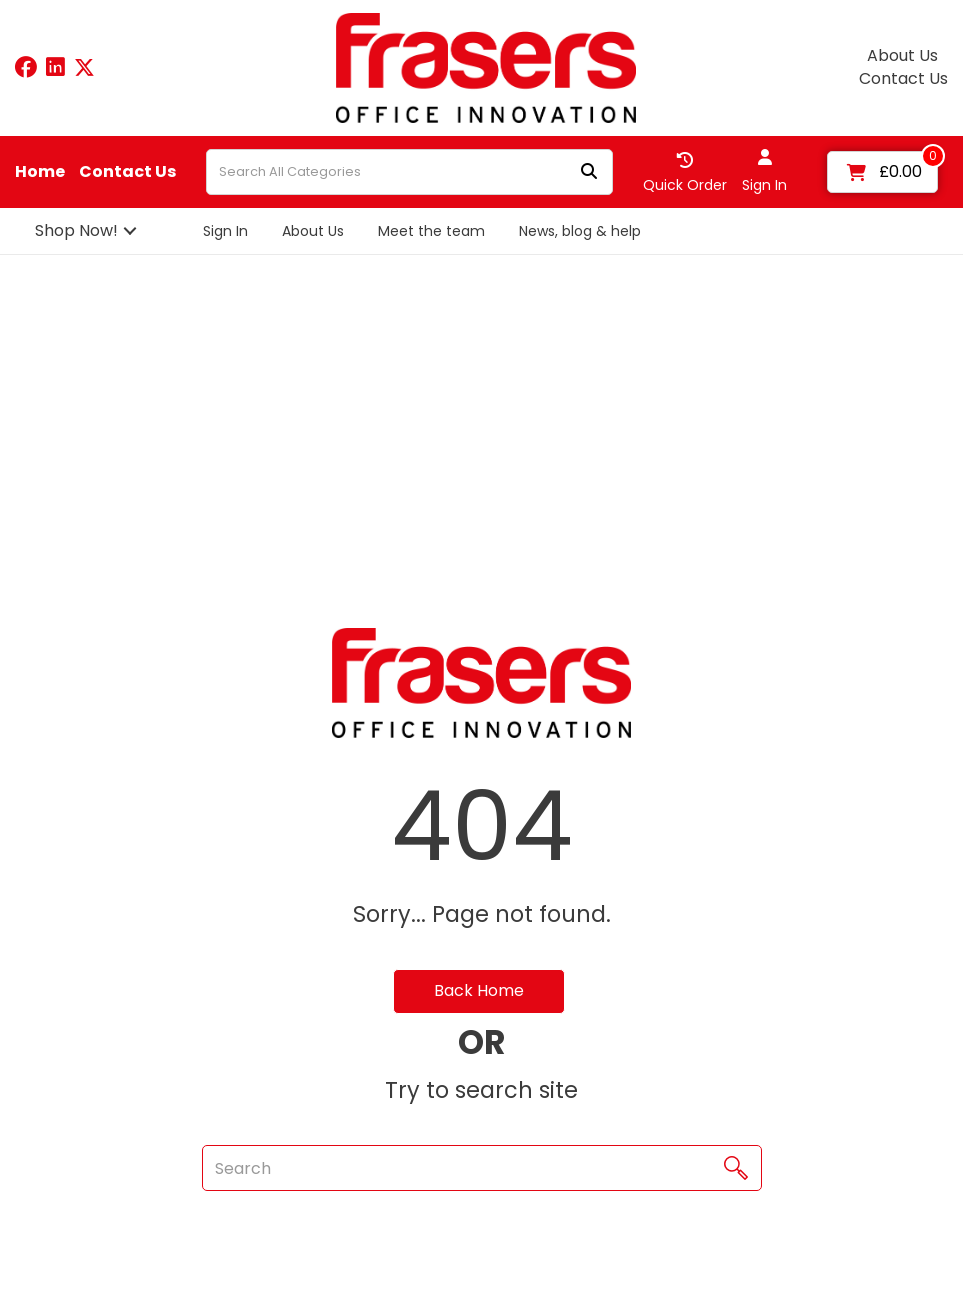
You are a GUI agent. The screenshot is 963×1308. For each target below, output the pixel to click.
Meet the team (431, 231)
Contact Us (903, 79)
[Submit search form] (589, 172)
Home (40, 172)
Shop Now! (76, 230)
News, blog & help (580, 231)
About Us (902, 56)
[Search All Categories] (409, 172)
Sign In (225, 231)
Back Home (479, 990)
